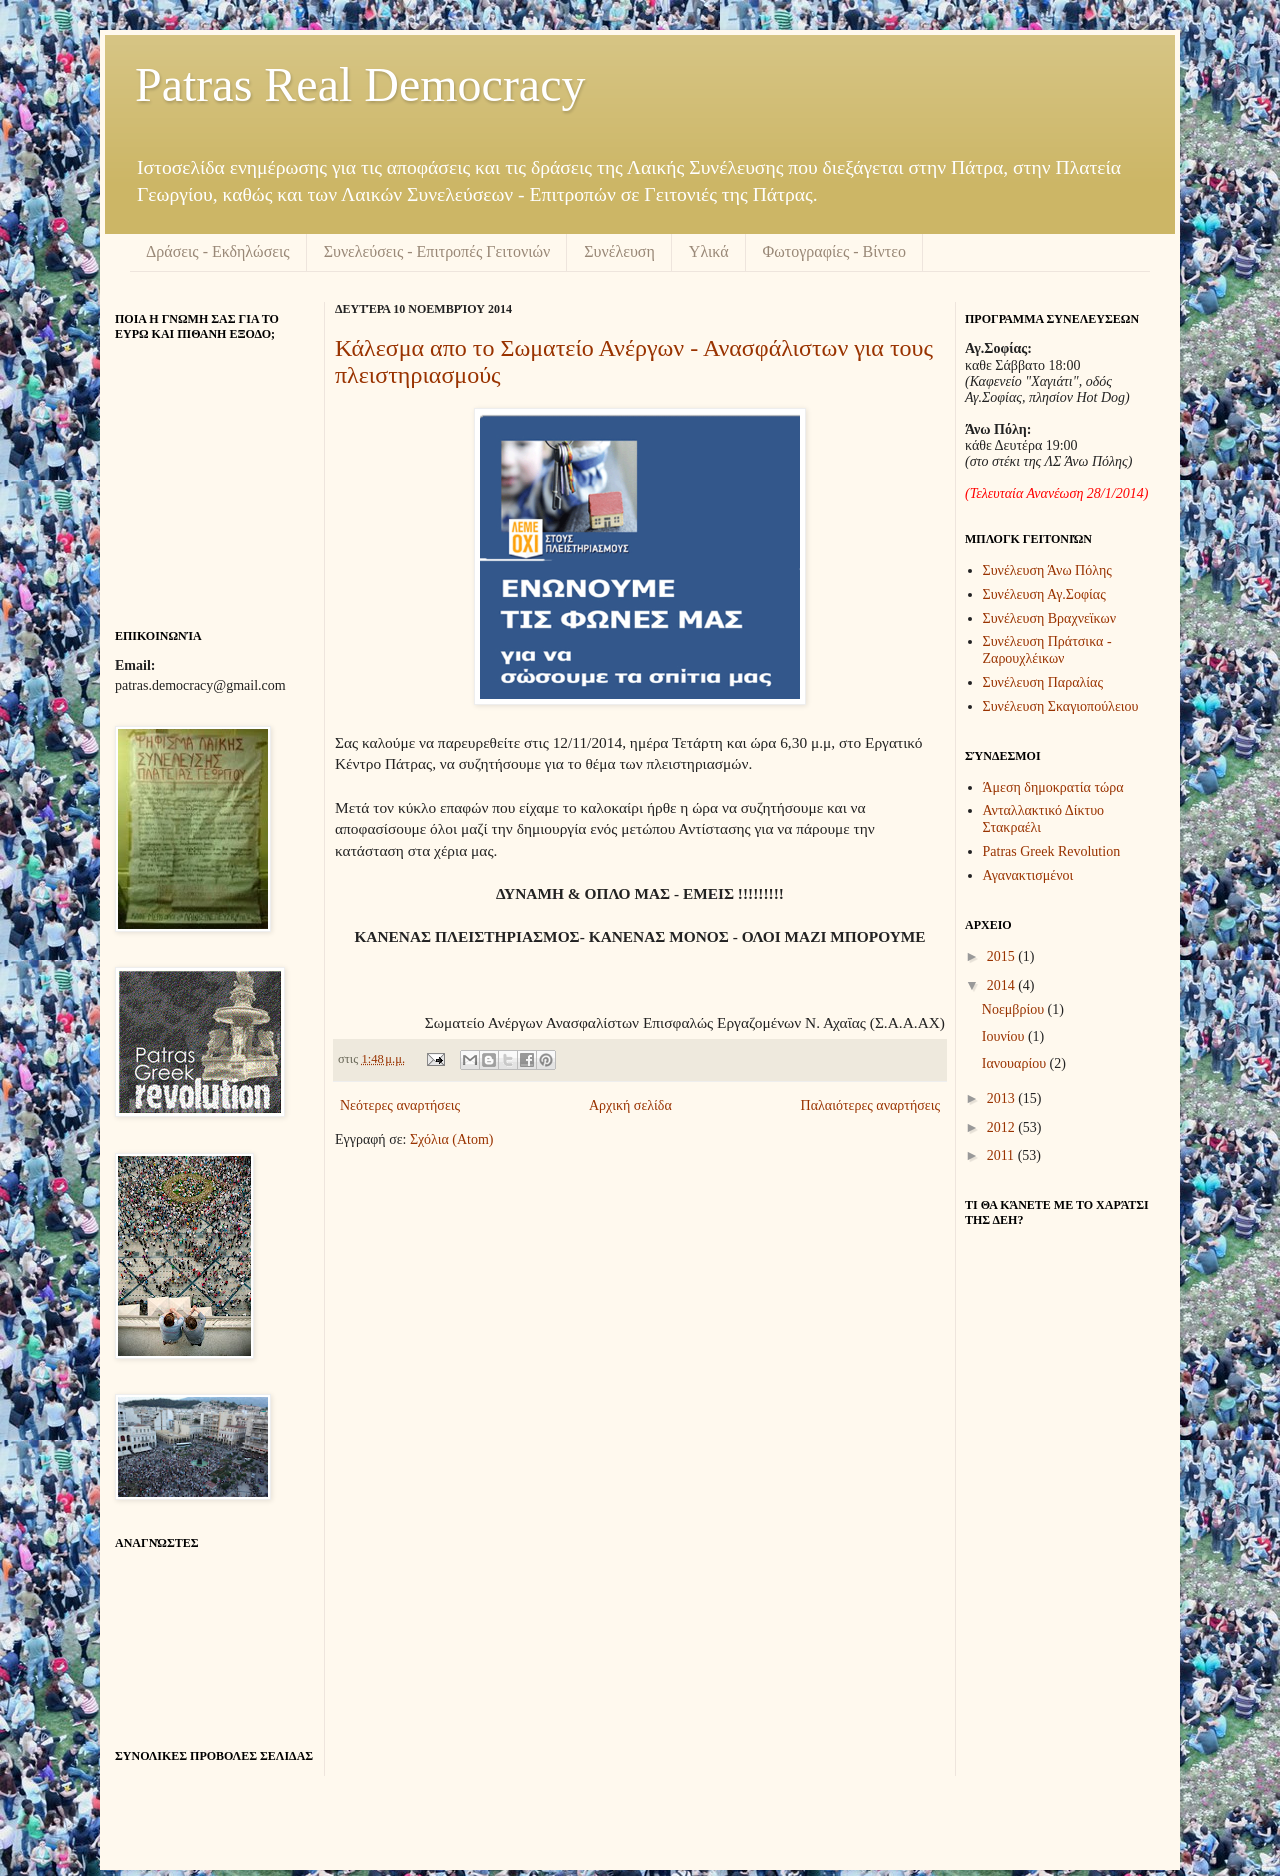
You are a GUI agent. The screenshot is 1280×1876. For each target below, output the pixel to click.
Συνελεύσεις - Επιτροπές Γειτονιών (437, 251)
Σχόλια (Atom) (452, 1139)
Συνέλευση (619, 251)
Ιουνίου (1005, 1036)
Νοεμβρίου (1015, 1009)
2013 (1003, 1098)
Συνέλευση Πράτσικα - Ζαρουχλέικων (1047, 650)
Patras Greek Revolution (1052, 851)
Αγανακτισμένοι (1028, 875)
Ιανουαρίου (1016, 1063)
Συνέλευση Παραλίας (1043, 682)
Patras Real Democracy (360, 84)
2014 (1003, 985)
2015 (1003, 956)
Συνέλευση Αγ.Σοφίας (1044, 594)
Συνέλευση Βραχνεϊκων (1050, 618)
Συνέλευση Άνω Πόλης (1047, 570)
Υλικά (709, 251)
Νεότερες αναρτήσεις (400, 1105)
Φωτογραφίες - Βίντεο (834, 251)
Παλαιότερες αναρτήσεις (870, 1105)
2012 (1003, 1127)
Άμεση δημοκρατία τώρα (1053, 787)
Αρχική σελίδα (630, 1105)
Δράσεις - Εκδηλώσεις (218, 251)
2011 (1002, 1155)
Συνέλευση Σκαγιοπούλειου (1061, 706)
